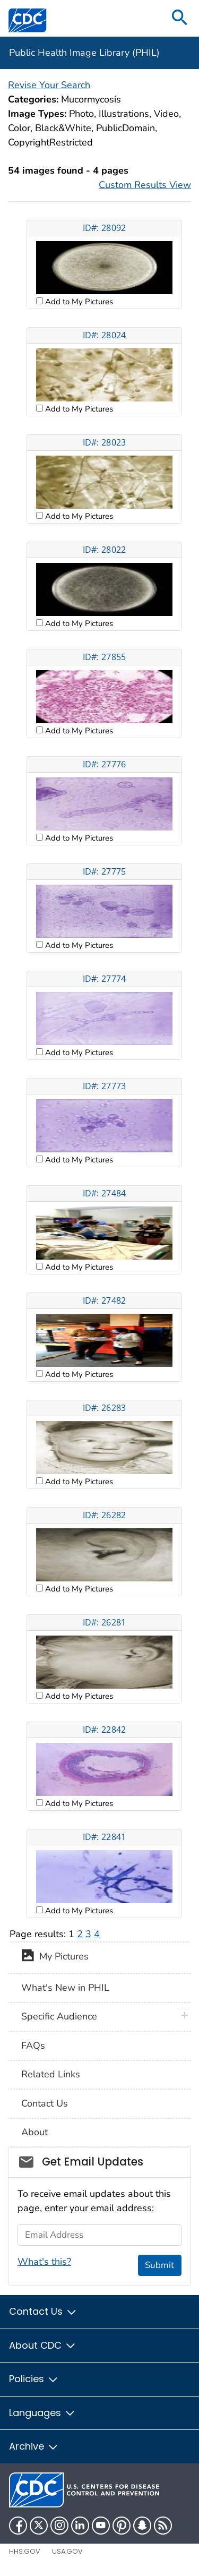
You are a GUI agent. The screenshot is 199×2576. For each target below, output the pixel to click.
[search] (180, 18)
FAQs (33, 2045)
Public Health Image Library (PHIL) (84, 52)
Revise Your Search (49, 85)
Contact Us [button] (43, 2311)
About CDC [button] (42, 2345)
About (34, 2132)
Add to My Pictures (78, 301)
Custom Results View (145, 184)
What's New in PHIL (65, 1987)
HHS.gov (24, 2551)
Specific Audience (59, 2016)
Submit (159, 2265)
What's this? (44, 2261)
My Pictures (55, 1957)
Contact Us (44, 2103)
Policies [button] (34, 2378)
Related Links (50, 2074)
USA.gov (67, 2551)
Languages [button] (42, 2412)
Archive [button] (34, 2446)
